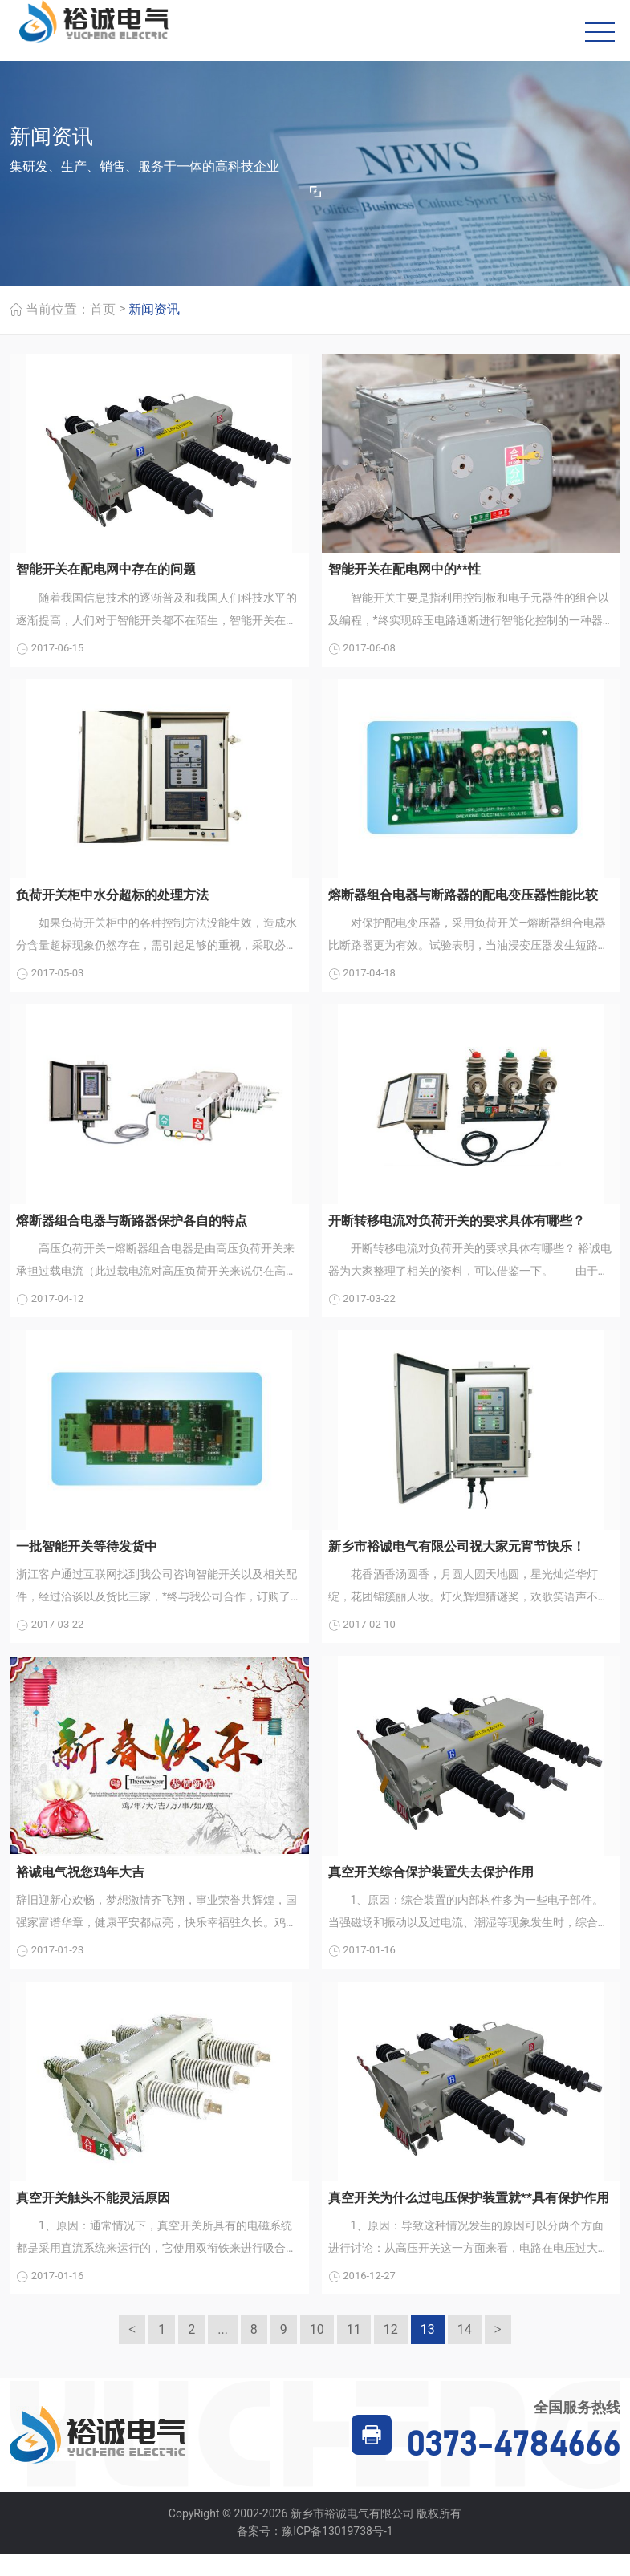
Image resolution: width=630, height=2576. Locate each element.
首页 (103, 312)
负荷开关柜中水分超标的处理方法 (112, 901)
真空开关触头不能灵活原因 (93, 2217)
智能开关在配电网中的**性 (405, 572)
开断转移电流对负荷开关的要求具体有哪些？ (456, 1230)
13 (428, 2352)
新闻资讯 (154, 312)
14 (464, 2352)
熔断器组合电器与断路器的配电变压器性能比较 (463, 901)
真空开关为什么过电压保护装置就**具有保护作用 (469, 2217)
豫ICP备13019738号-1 (337, 2554)
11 (354, 2352)
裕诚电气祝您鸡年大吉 (80, 1888)
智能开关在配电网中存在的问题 (106, 572)
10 (317, 2352)
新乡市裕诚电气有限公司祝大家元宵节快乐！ (456, 1559)
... (222, 2352)
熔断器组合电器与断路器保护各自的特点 (131, 1230)
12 (391, 2352)
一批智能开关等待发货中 (86, 1559)
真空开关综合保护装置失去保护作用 (431, 1888)
